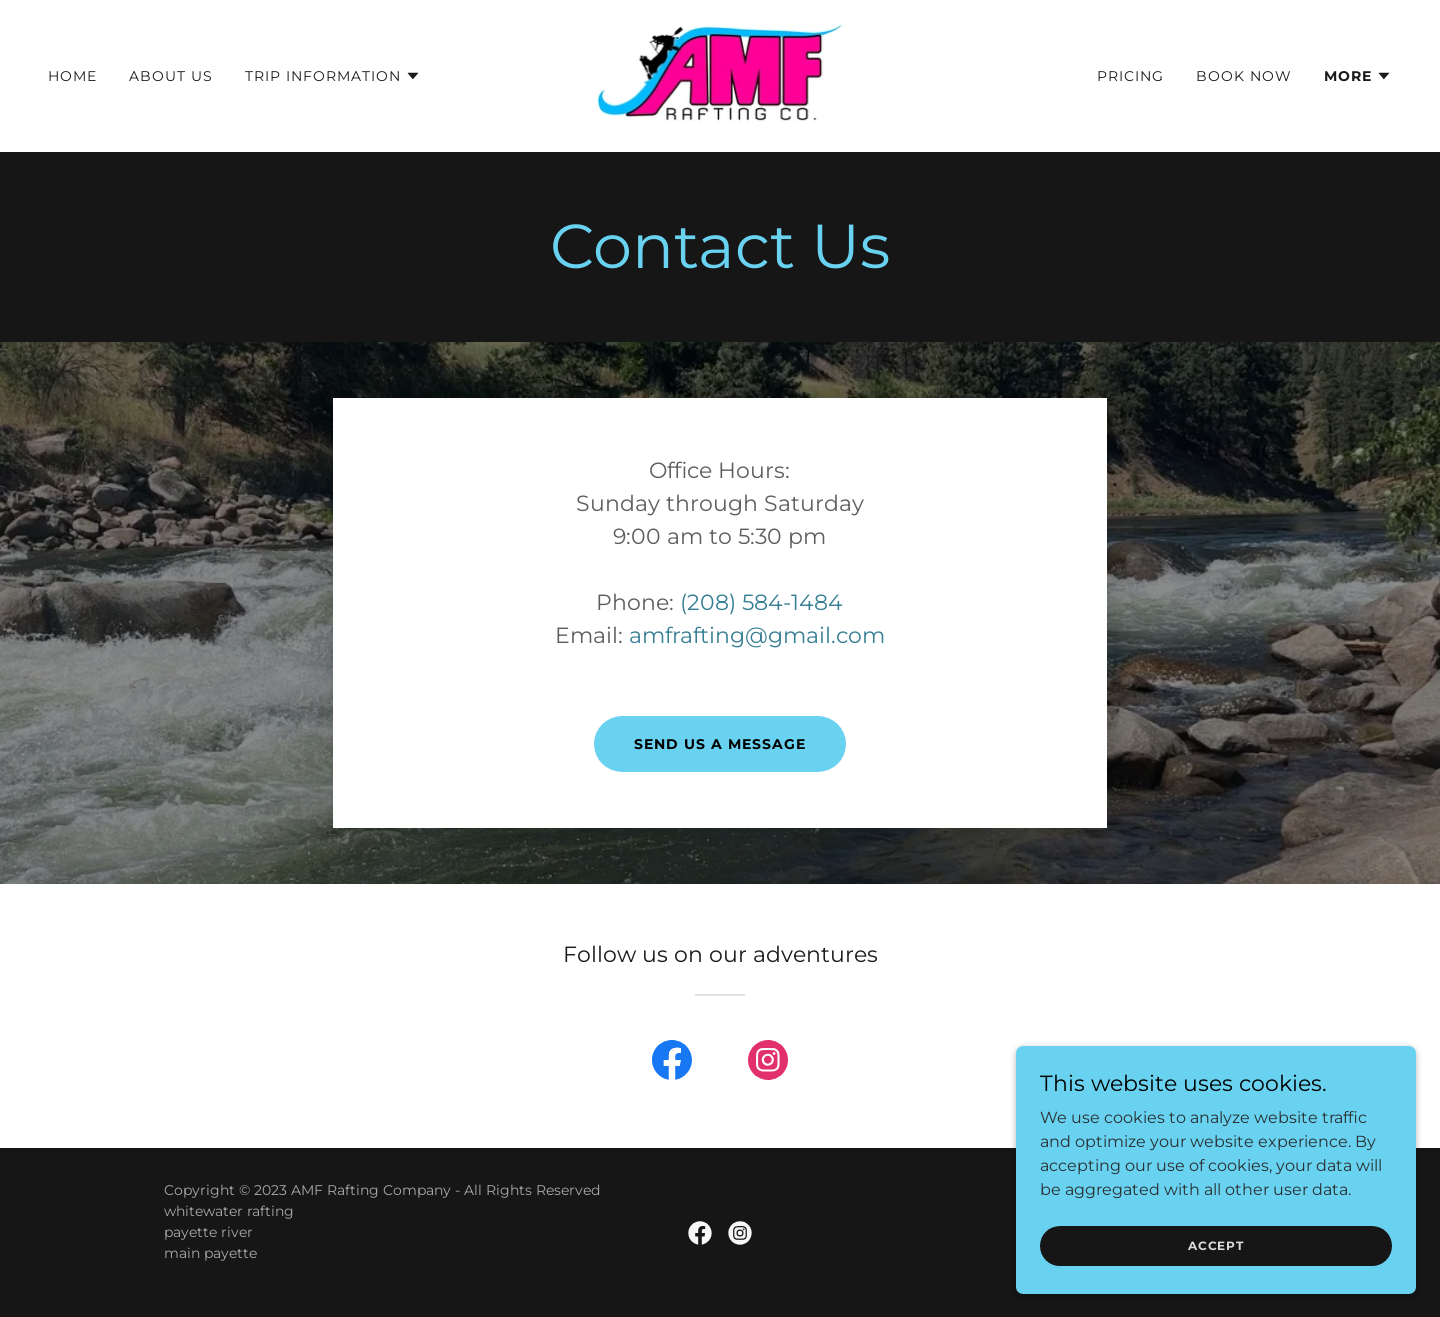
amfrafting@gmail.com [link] (757, 635)
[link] (719, 74)
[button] (333, 76)
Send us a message (720, 744)
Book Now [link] (1244, 76)
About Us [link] (171, 76)
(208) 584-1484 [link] (761, 602)
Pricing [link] (1130, 76)
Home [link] (72, 76)
